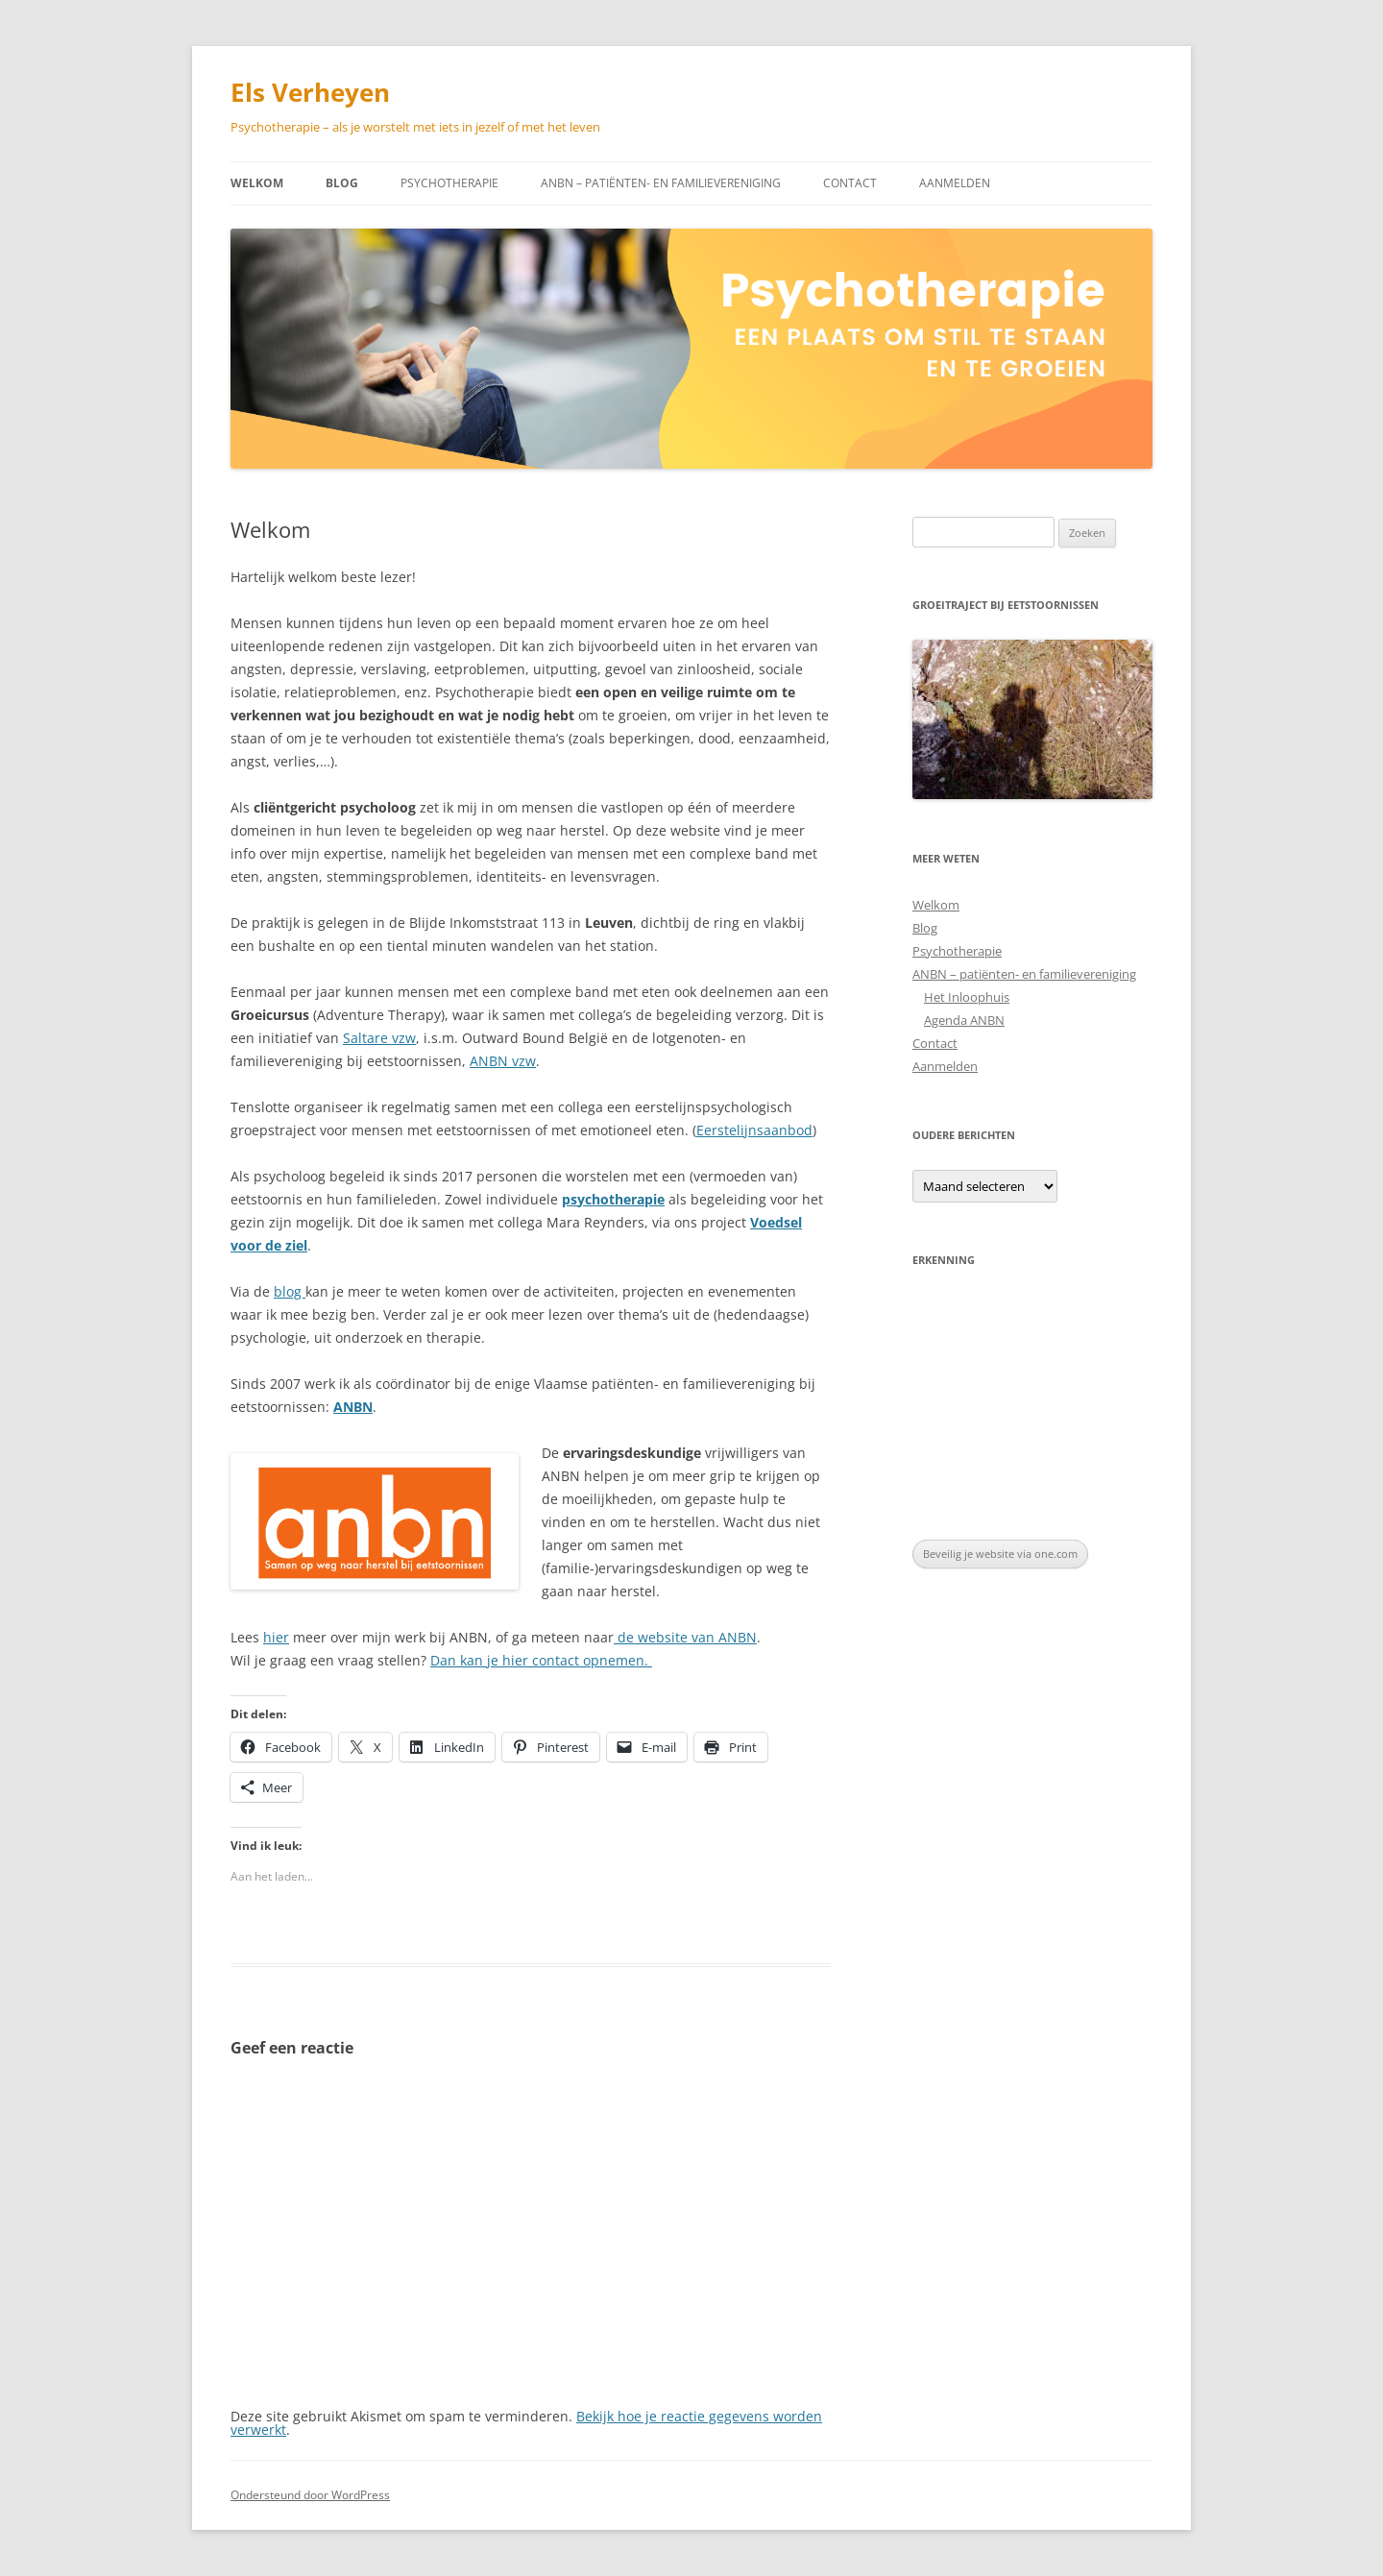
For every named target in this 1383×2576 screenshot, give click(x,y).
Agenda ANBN (964, 1020)
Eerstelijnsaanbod (754, 1130)
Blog (342, 183)
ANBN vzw (503, 1061)
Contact (850, 183)
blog (289, 1291)
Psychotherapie (449, 183)
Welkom (256, 183)
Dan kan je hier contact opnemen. (541, 1660)
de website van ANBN (685, 1637)
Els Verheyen (310, 92)
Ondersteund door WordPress (310, 2495)
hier (276, 1637)
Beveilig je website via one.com (1000, 1553)
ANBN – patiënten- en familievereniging (661, 183)
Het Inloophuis (966, 997)
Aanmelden (954, 183)
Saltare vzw (379, 1038)
